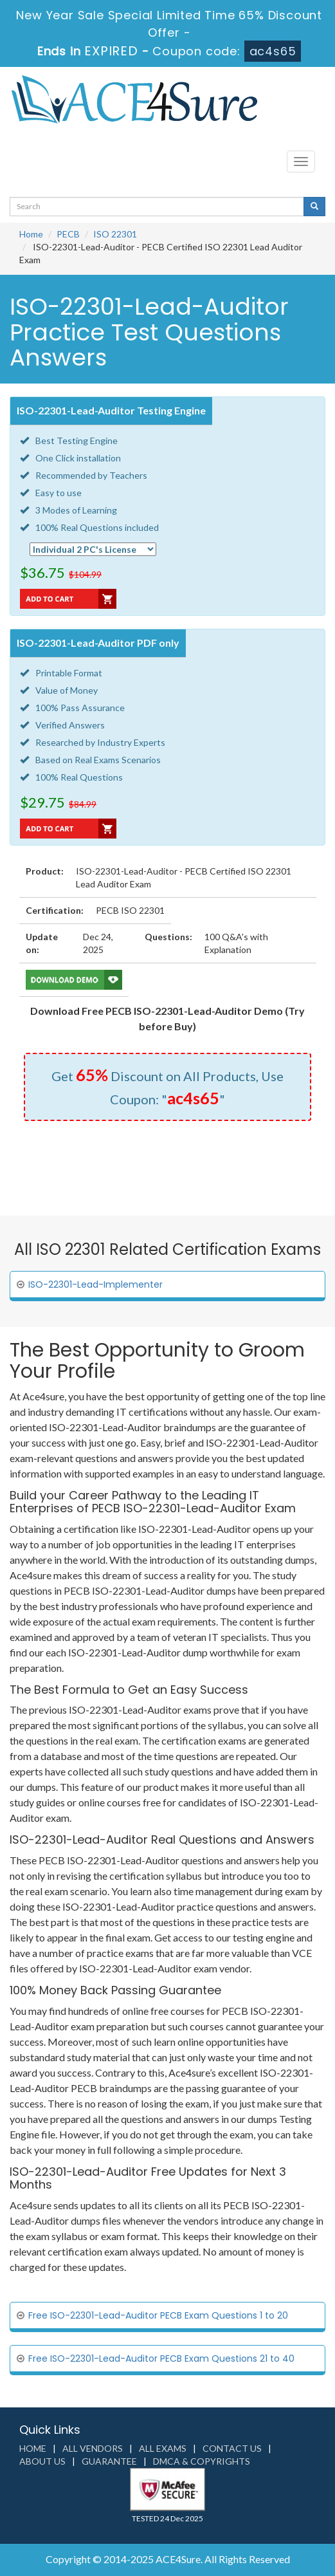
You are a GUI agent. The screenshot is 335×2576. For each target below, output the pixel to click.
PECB (68, 233)
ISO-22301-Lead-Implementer (95, 1284)
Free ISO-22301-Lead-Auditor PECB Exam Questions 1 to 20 (158, 2315)
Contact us (232, 2448)
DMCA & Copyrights (201, 2461)
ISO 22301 (115, 233)
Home (31, 233)
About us (42, 2461)
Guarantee (109, 2461)
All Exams (162, 2448)
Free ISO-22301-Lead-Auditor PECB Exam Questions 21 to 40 (161, 2358)
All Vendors (92, 2448)
